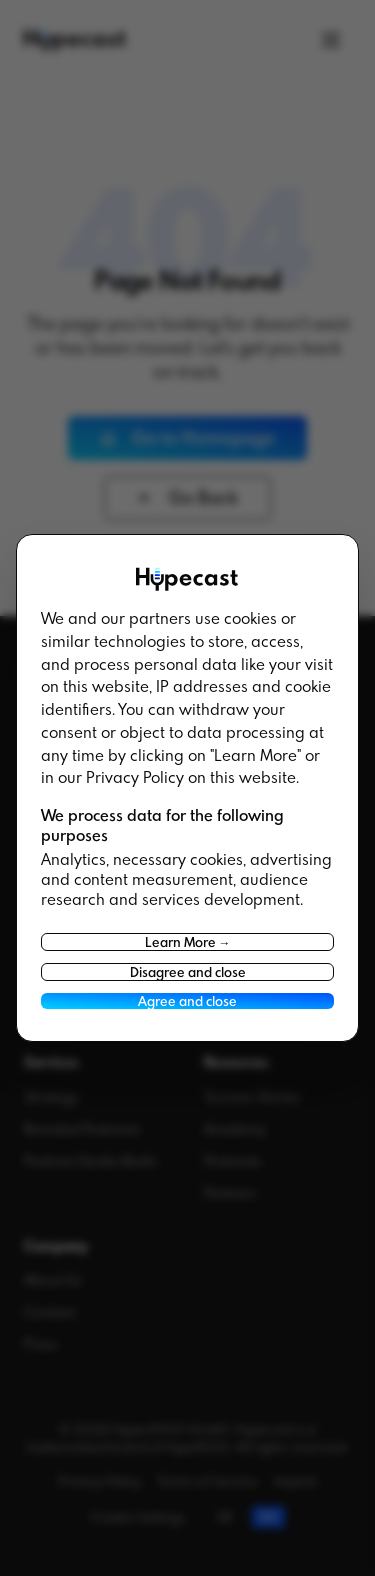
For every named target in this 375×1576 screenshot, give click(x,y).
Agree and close (187, 1001)
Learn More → (188, 942)
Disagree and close (188, 972)
